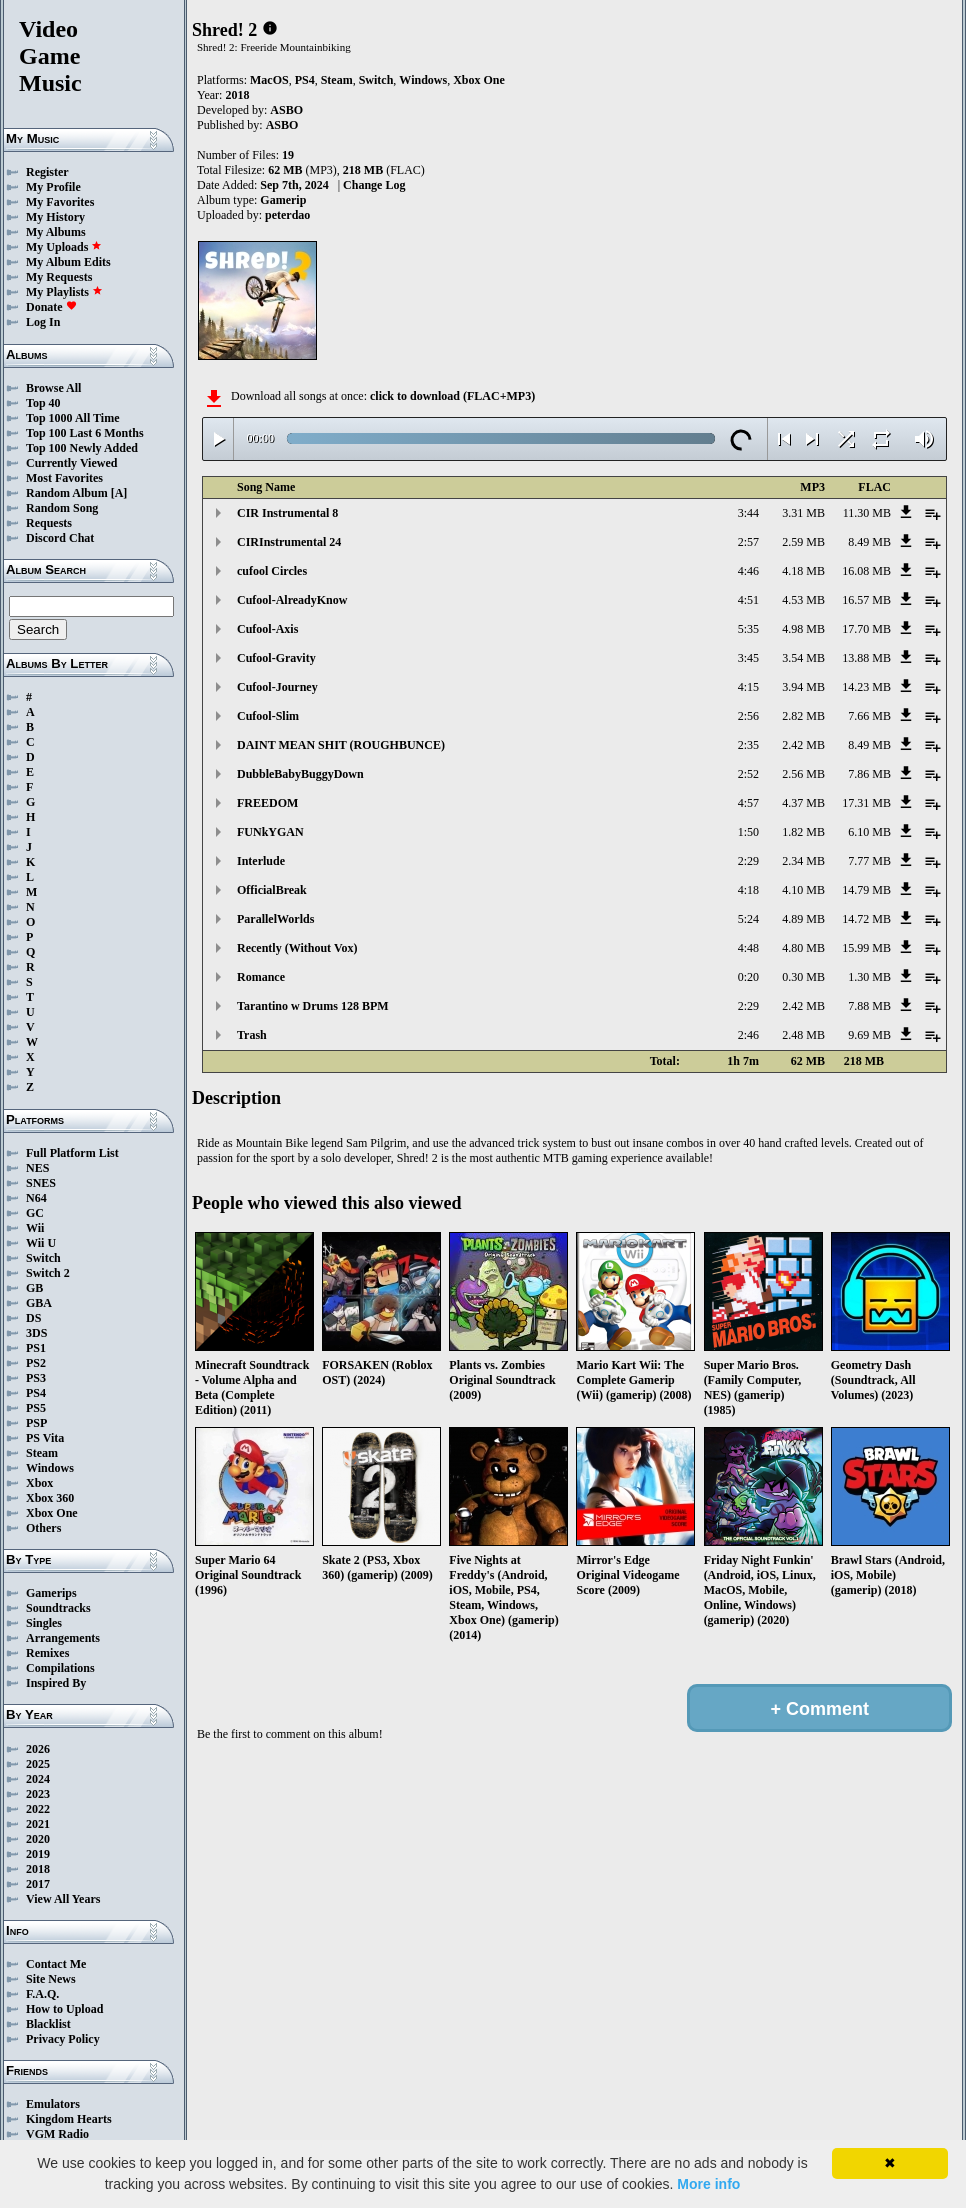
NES (37, 1168)
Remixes (47, 1653)
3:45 (748, 658)
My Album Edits (68, 262)
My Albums (56, 232)
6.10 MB (869, 832)
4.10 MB (803, 890)
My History (55, 217)
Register (47, 172)
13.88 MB (866, 658)
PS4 (36, 1393)
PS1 (36, 1348)
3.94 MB (803, 687)
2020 (38, 1839)
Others (43, 1528)
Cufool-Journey (277, 687)
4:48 (748, 948)
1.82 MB (803, 832)
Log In (43, 322)
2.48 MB (803, 1035)
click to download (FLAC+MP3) (452, 396)
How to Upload (64, 2009)
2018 (38, 1869)
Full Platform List (72, 1153)
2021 (38, 1824)
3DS (36, 1333)
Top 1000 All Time (72, 418)
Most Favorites (64, 478)
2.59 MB (803, 542)
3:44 (748, 513)
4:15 (748, 687)
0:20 (748, 977)
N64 (36, 1198)
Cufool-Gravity (276, 658)
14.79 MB (866, 890)
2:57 (748, 542)
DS (33, 1318)
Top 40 (43, 403)
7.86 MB (869, 774)
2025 (38, 1764)
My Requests (59, 277)
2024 (38, 1779)
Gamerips (51, 1593)
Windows (50, 1468)
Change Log (374, 185)
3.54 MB (803, 658)
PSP (36, 1423)
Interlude (261, 861)
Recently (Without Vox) (297, 948)
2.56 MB (803, 774)
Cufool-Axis (267, 629)
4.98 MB (803, 629)
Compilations (60, 1668)
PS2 (36, 1363)
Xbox (39, 1483)
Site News (51, 1979)
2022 (38, 1809)
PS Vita (45, 1438)
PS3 (36, 1378)
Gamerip (283, 200)
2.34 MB (803, 861)
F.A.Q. (42, 1994)
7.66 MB (869, 716)
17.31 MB (866, 803)
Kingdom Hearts (69, 2119)
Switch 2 (48, 1273)
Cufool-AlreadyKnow (292, 600)
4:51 (748, 600)
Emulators (53, 2104)
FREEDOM (267, 803)
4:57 (748, 803)
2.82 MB (803, 716)
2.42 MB (803, 745)
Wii (35, 1228)
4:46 (748, 571)
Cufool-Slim (268, 716)
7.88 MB (869, 1006)
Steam (42, 1453)
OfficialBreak (272, 890)
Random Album (67, 493)
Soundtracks (58, 1608)
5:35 (748, 629)
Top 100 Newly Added (82, 448)
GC (35, 1213)
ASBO (286, 110)
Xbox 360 (50, 1498)
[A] (119, 493)
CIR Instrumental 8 (287, 513)
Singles (44, 1623)
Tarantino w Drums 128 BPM (313, 1006)
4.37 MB (803, 803)
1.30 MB (869, 977)
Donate (51, 307)
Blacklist (48, 2024)
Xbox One (52, 1513)
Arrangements (63, 1638)
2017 (38, 1884)
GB (34, 1288)
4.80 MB (803, 948)
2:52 (748, 774)
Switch (43, 1258)
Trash (252, 1035)
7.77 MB (869, 861)
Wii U (41, 1243)
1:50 (748, 832)
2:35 (748, 745)
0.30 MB (803, 977)
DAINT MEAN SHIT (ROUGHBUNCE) (341, 745)
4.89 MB (803, 919)
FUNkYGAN (270, 832)
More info (708, 2184)
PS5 (36, 1408)
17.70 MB (866, 629)
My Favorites (60, 202)
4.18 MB (803, 571)
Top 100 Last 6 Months (85, 433)
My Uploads (64, 247)
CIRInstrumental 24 (289, 542)
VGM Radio (57, 2134)
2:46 (748, 1035)
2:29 (748, 861)
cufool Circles (272, 571)
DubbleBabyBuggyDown (300, 774)
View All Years (63, 1899)
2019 (38, 1854)
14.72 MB (866, 919)
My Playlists (64, 292)
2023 (38, 1794)
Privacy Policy (63, 2039)
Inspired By (56, 1683)
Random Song (62, 508)
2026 (38, 1749)
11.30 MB (867, 513)
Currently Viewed (71, 463)
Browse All (53, 388)
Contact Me (56, 1964)
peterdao (287, 215)
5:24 (748, 919)
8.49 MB (869, 542)
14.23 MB (866, 687)
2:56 (748, 716)
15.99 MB (866, 948)
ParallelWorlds (275, 919)
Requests (49, 523)
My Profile (53, 187)
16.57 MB (866, 600)
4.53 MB (803, 600)
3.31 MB (803, 513)
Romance (261, 977)
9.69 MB (869, 1035)
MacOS (269, 80)
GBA (39, 1303)
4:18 (748, 890)
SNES (41, 1183)
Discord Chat (60, 538)
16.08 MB (866, 571)
